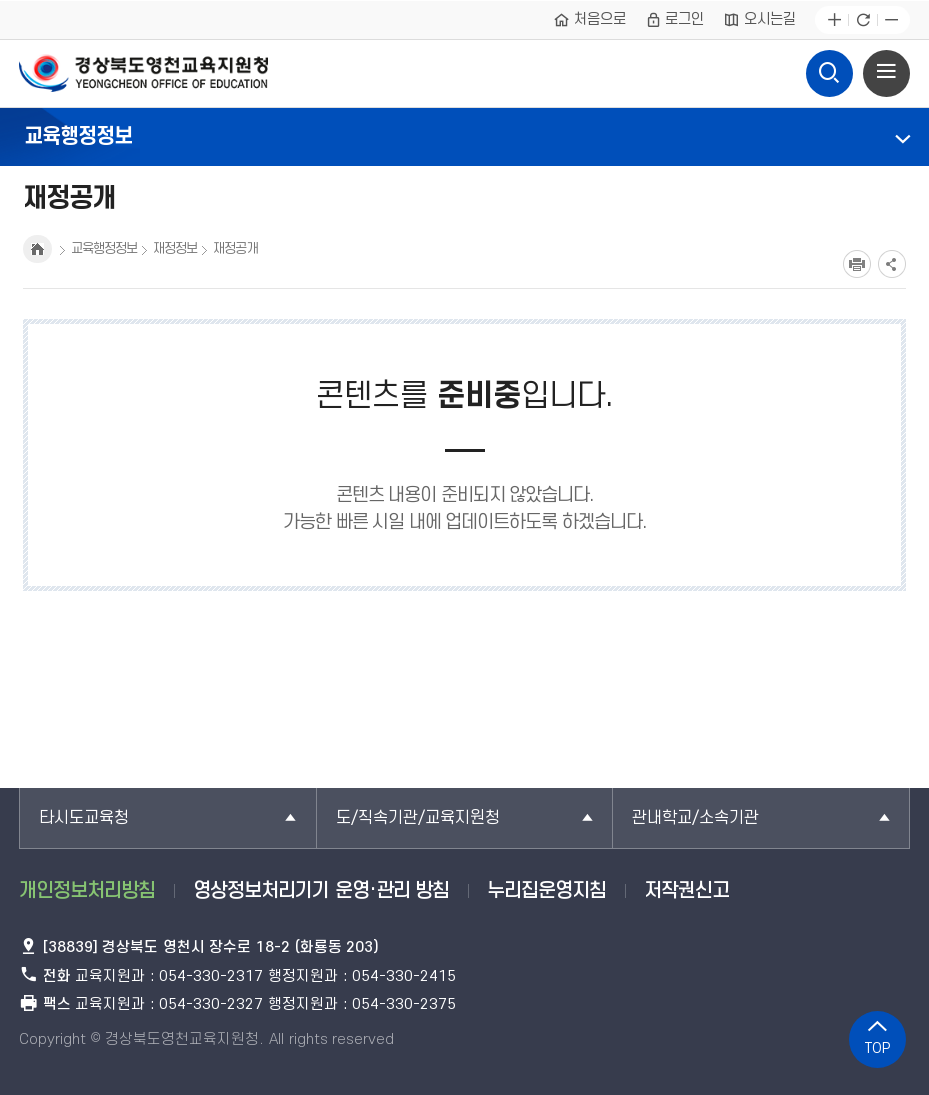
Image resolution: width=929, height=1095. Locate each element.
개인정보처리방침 (87, 891)
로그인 (675, 20)
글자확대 (834, 20)
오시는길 (759, 20)
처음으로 (589, 20)
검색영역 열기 (830, 68)
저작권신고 (686, 891)
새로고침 (862, 20)
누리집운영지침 (546, 891)
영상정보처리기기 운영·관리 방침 (321, 891)
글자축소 (891, 20)
